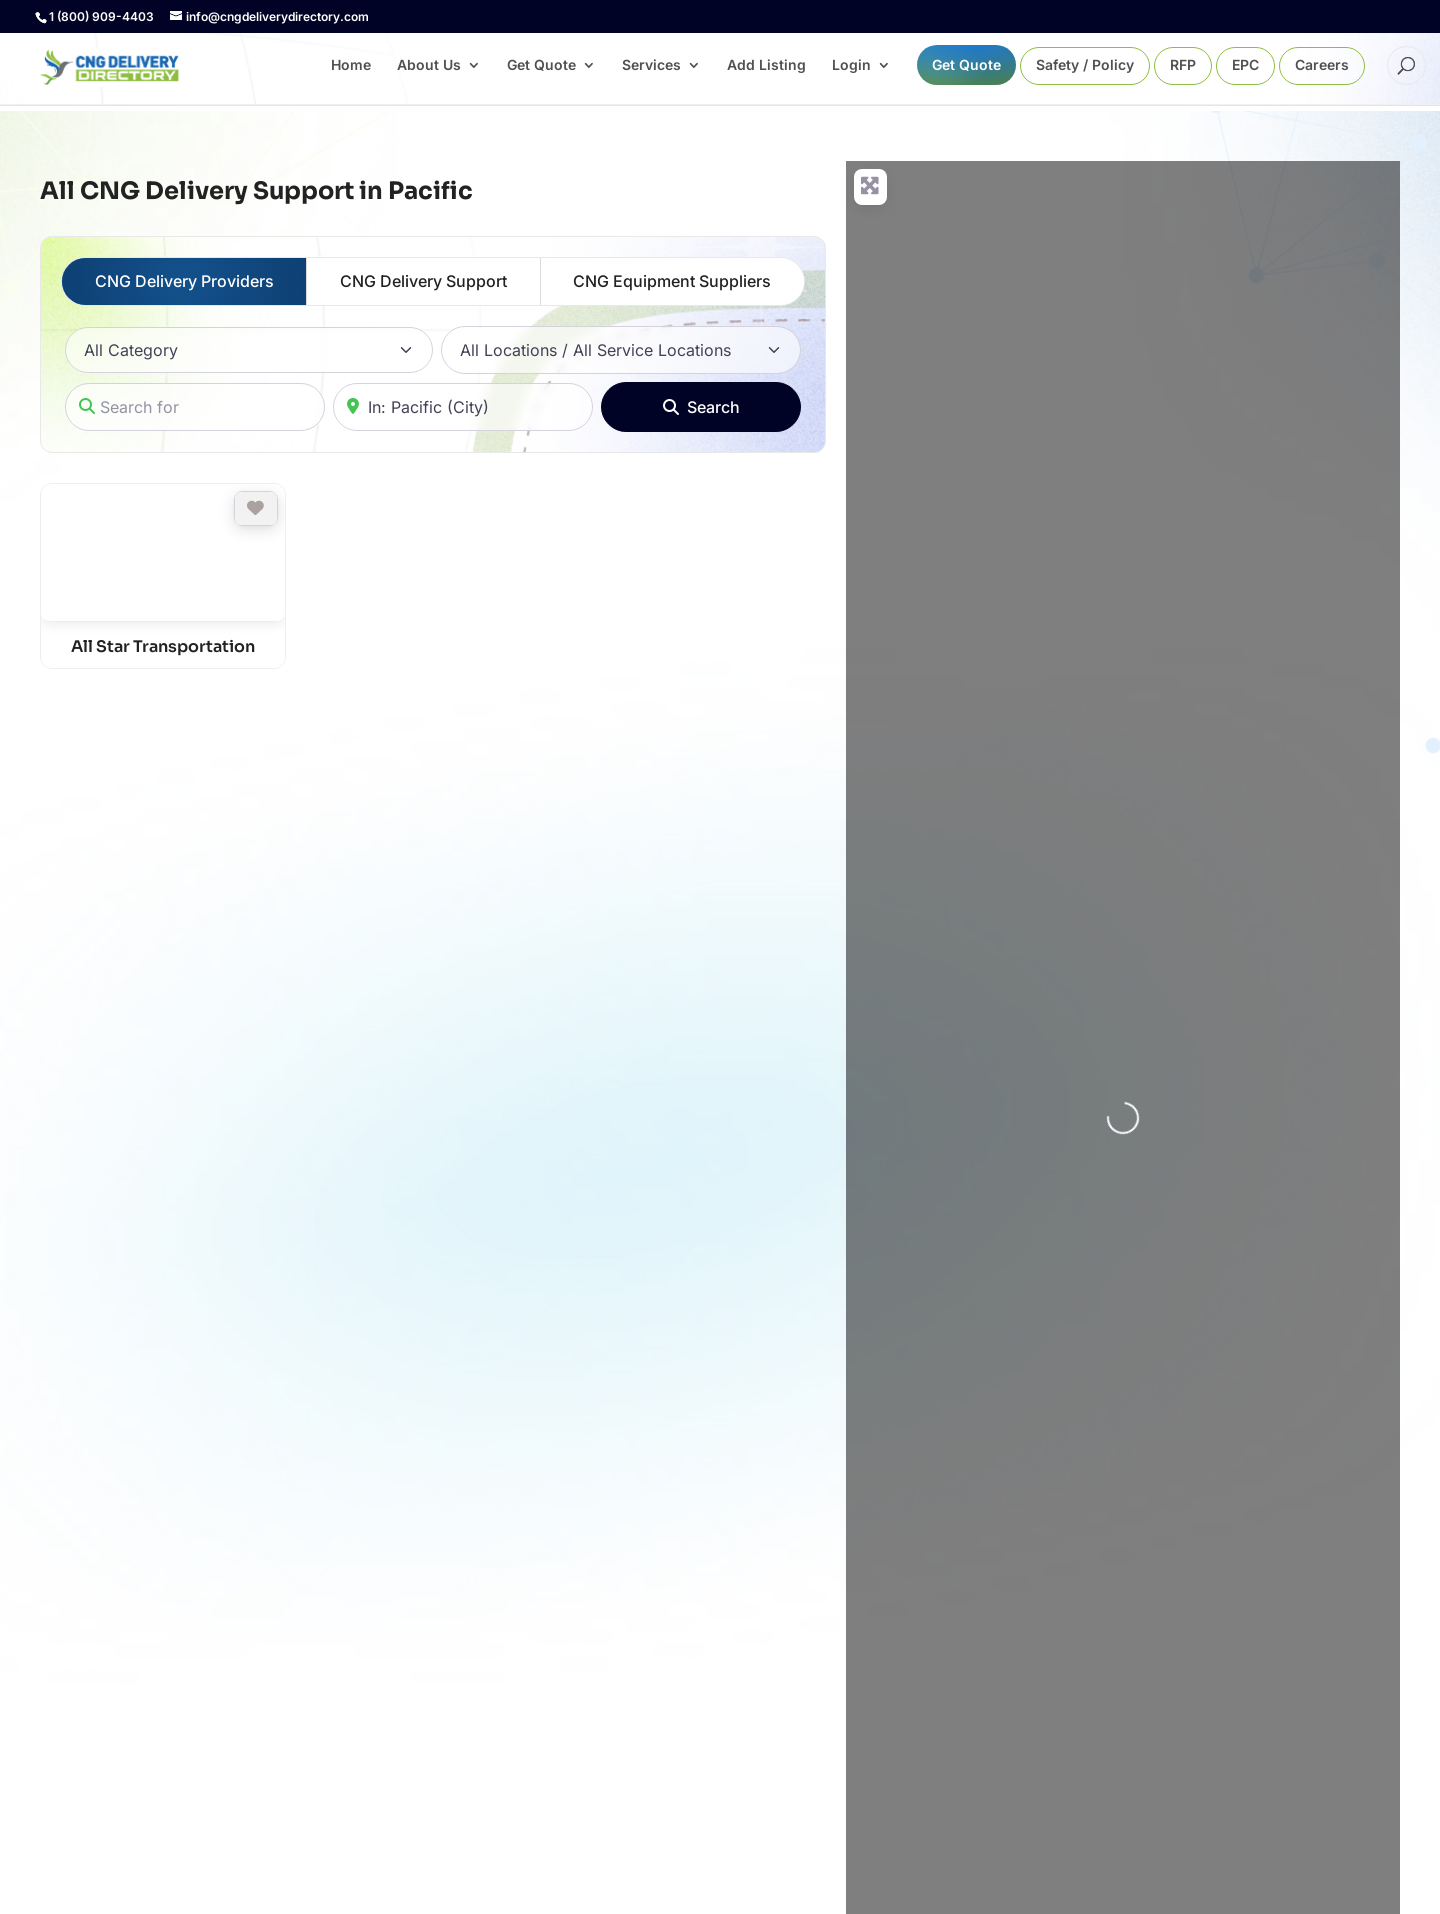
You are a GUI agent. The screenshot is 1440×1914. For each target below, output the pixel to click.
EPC (1245, 65)
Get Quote (541, 65)
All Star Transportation (163, 646)
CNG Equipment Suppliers (672, 281)
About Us (429, 65)
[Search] (701, 407)
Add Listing (766, 65)
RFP (1183, 65)
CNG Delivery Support (423, 281)
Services (651, 65)
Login (851, 65)
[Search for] (195, 407)
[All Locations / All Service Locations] (621, 350)
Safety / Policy (1085, 65)
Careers (1322, 65)
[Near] (463, 407)
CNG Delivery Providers (184, 281)
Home (351, 65)
